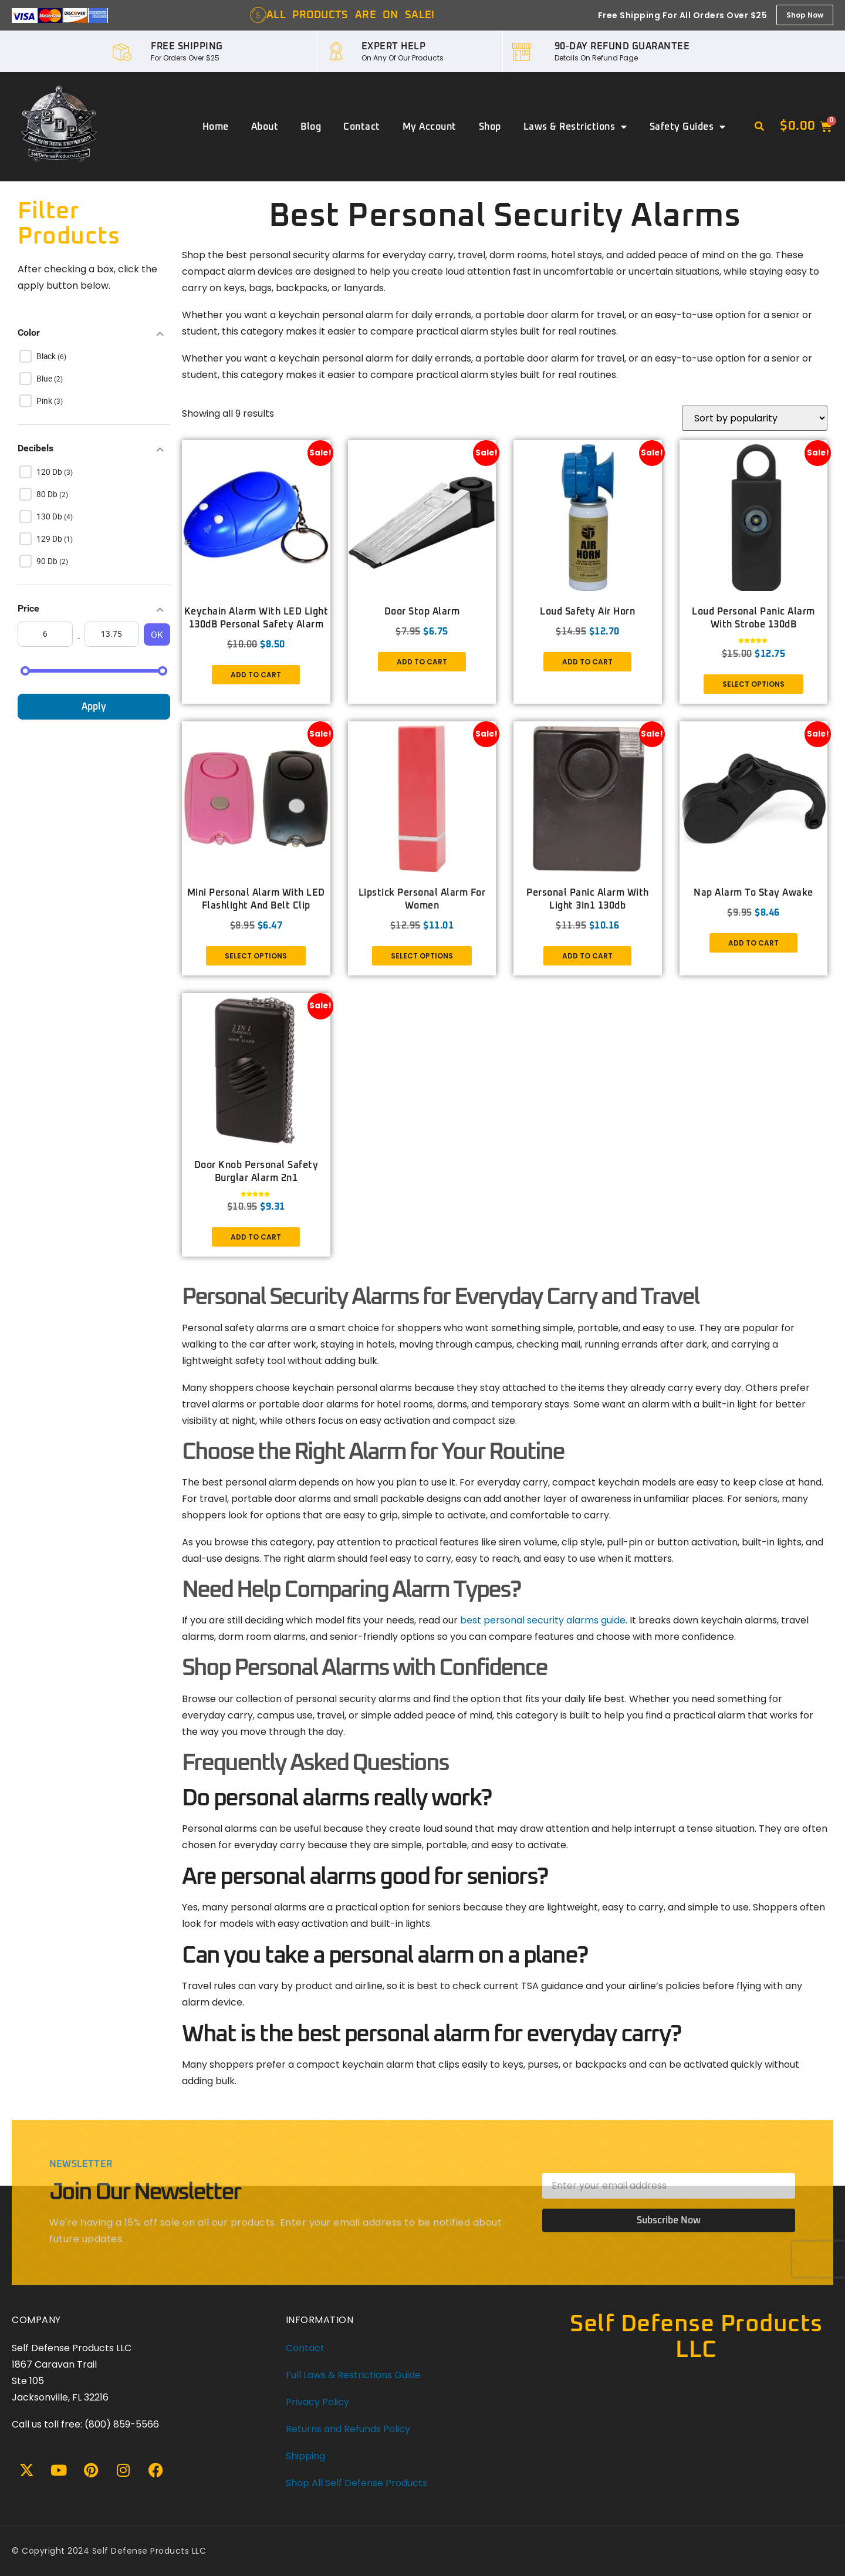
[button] (759, 126)
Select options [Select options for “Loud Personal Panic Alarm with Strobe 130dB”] (753, 685)
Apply (94, 706)
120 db (50, 472)
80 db (47, 494)
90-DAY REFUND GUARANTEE (622, 46)
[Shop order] (754, 418)
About (265, 126)
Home (215, 126)
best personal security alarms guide (543, 1620)
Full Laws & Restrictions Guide (353, 2375)
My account (430, 126)
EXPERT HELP (393, 46)
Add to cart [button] (256, 675)
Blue (45, 378)
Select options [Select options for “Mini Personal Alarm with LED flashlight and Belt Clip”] (256, 956)
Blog (310, 126)
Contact (361, 126)
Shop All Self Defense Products (356, 2483)
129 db (50, 539)
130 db (50, 516)
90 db (47, 561)
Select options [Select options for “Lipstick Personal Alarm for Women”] (422, 956)
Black (47, 356)
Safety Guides (688, 126)
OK (157, 634)
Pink (45, 401)
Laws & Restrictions (575, 126)
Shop (490, 126)
